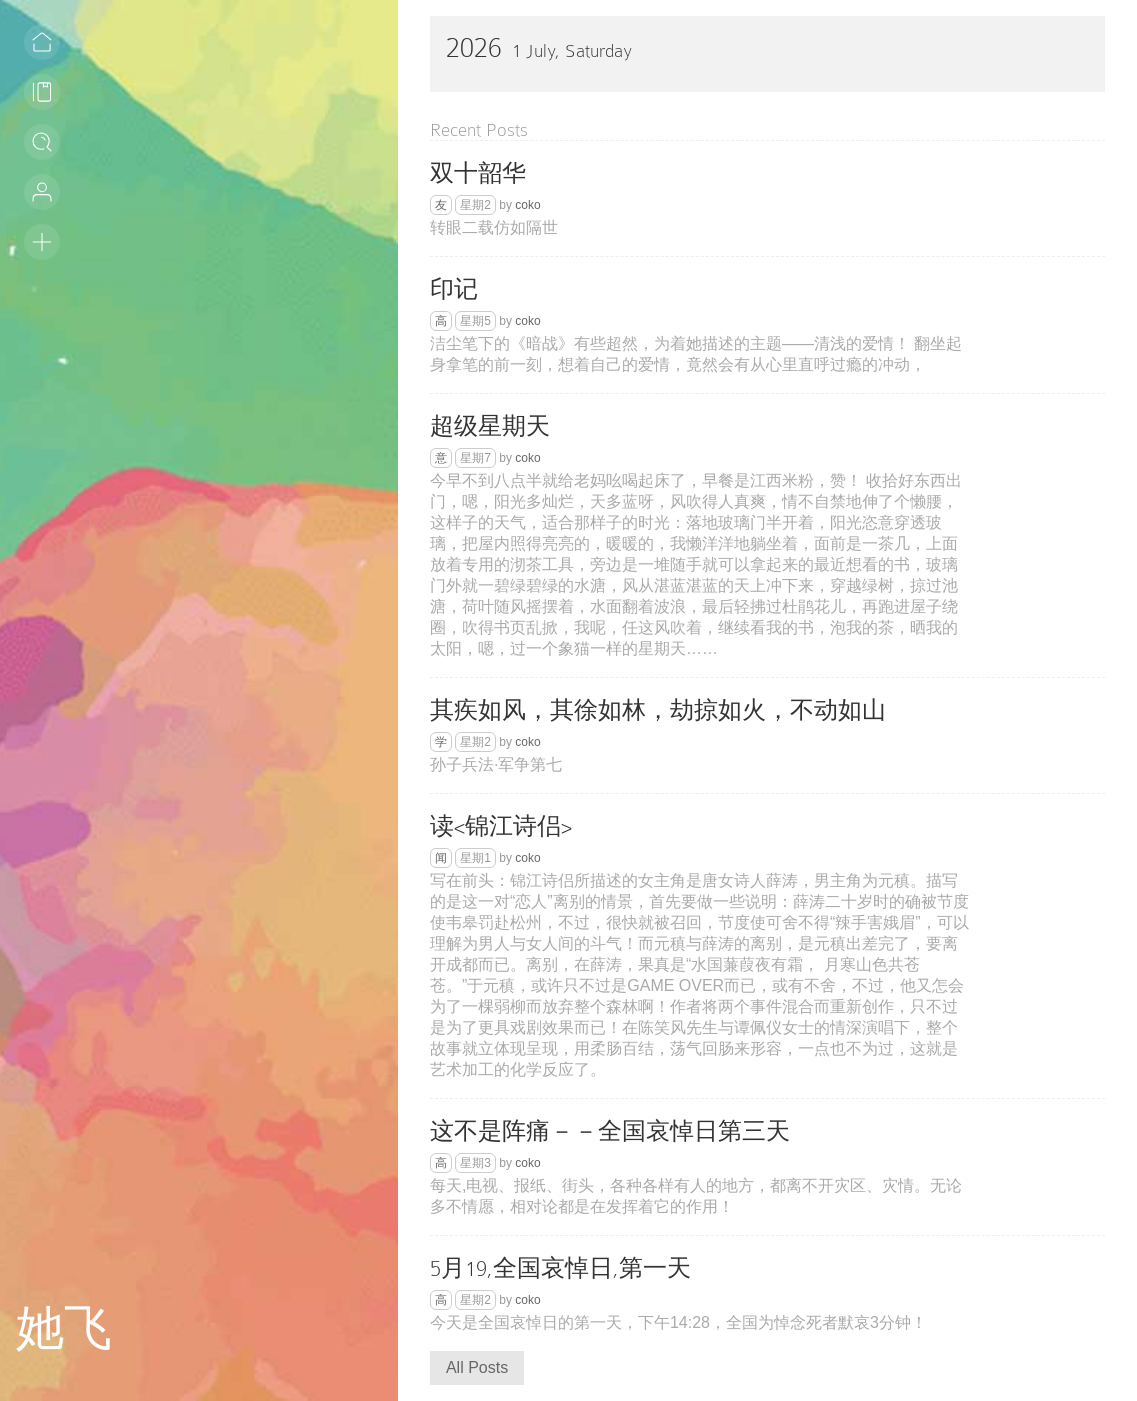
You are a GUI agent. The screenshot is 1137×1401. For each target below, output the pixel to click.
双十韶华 (478, 173)
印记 (454, 289)
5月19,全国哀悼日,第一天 (560, 1268)
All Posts (477, 1367)
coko (527, 205)
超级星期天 (490, 426)
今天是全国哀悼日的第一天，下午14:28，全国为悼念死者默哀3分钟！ (678, 1322)
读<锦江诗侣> (501, 826)
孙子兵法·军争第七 (496, 764)
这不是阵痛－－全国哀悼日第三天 (610, 1131)
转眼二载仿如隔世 (494, 227)
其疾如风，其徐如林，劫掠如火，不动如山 (658, 710)
